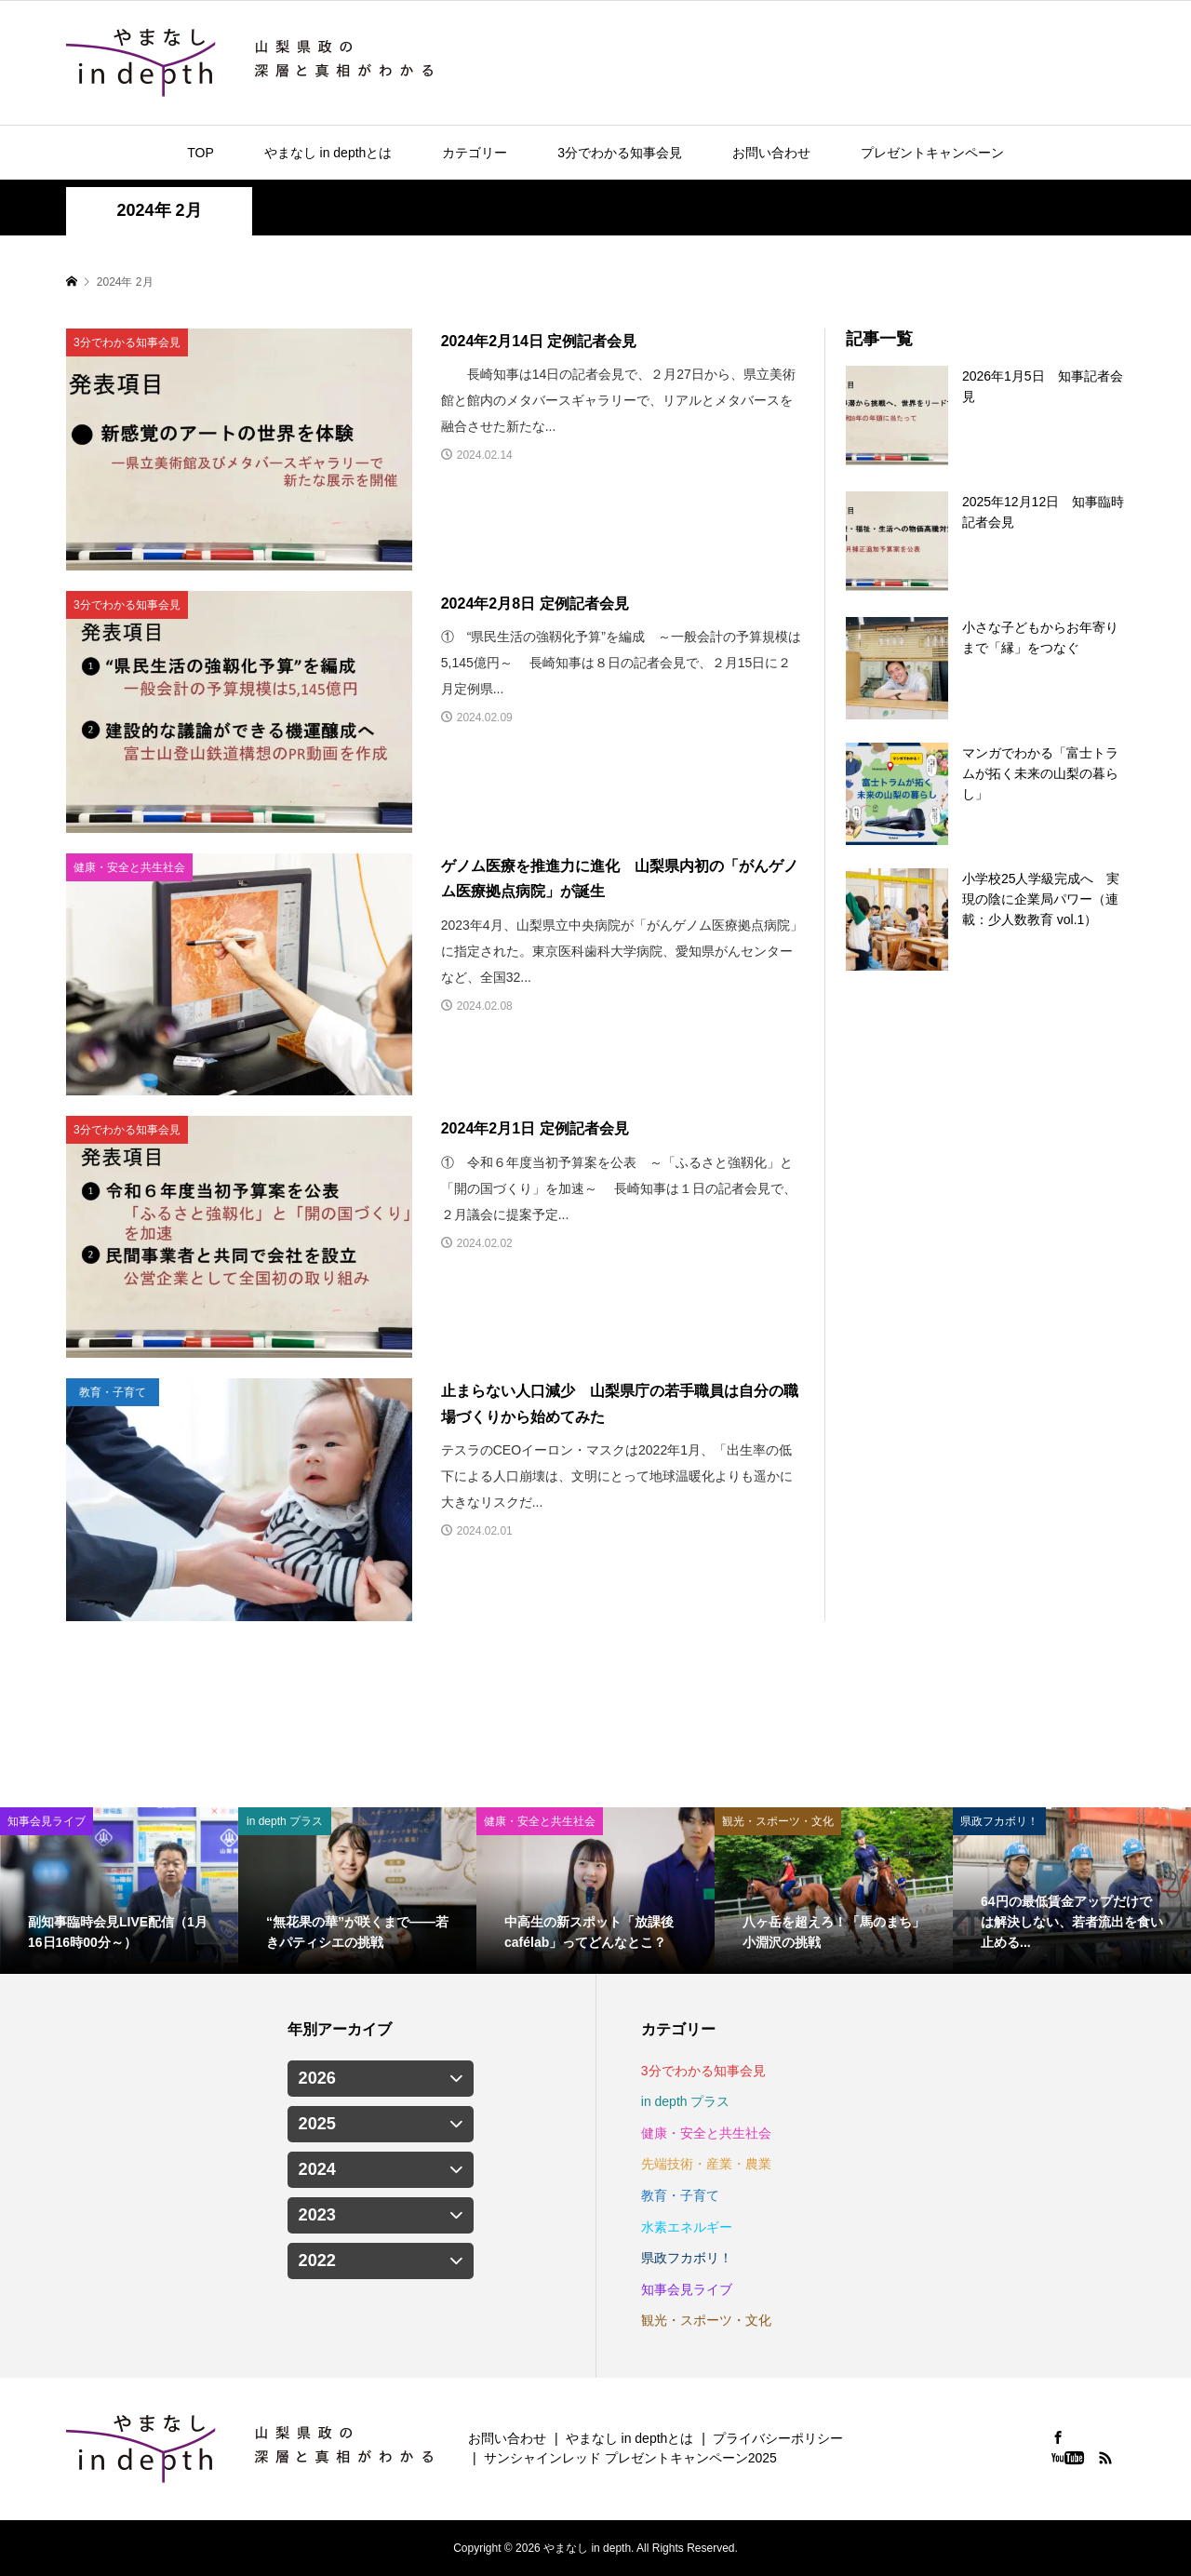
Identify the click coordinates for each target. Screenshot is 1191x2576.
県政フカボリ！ (686, 2257)
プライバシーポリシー (778, 2438)
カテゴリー (474, 152)
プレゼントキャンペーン (932, 152)
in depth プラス (685, 2101)
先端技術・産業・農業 (706, 2163)
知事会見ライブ (686, 2289)
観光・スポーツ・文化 (706, 2320)
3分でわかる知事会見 (619, 152)
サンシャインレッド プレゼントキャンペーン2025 (630, 2457)
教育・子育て (680, 2195)
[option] (119, 1890)
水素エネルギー (686, 2227)
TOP (200, 152)
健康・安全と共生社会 (706, 2133)
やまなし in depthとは (328, 152)
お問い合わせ (771, 152)
